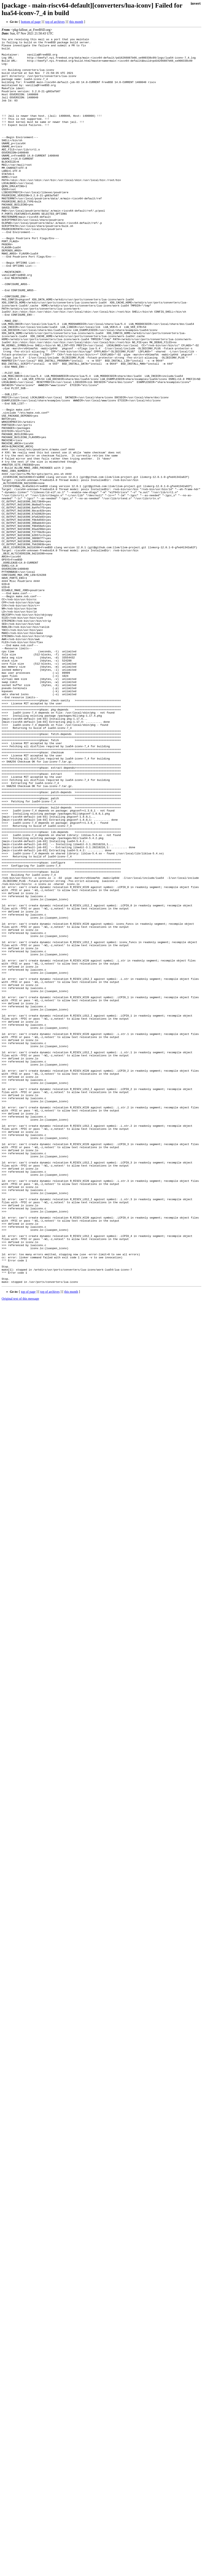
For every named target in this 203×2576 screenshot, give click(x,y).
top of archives (55, 21)
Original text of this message (20, 1547)
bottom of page (31, 21)
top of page (28, 1541)
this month (76, 21)
